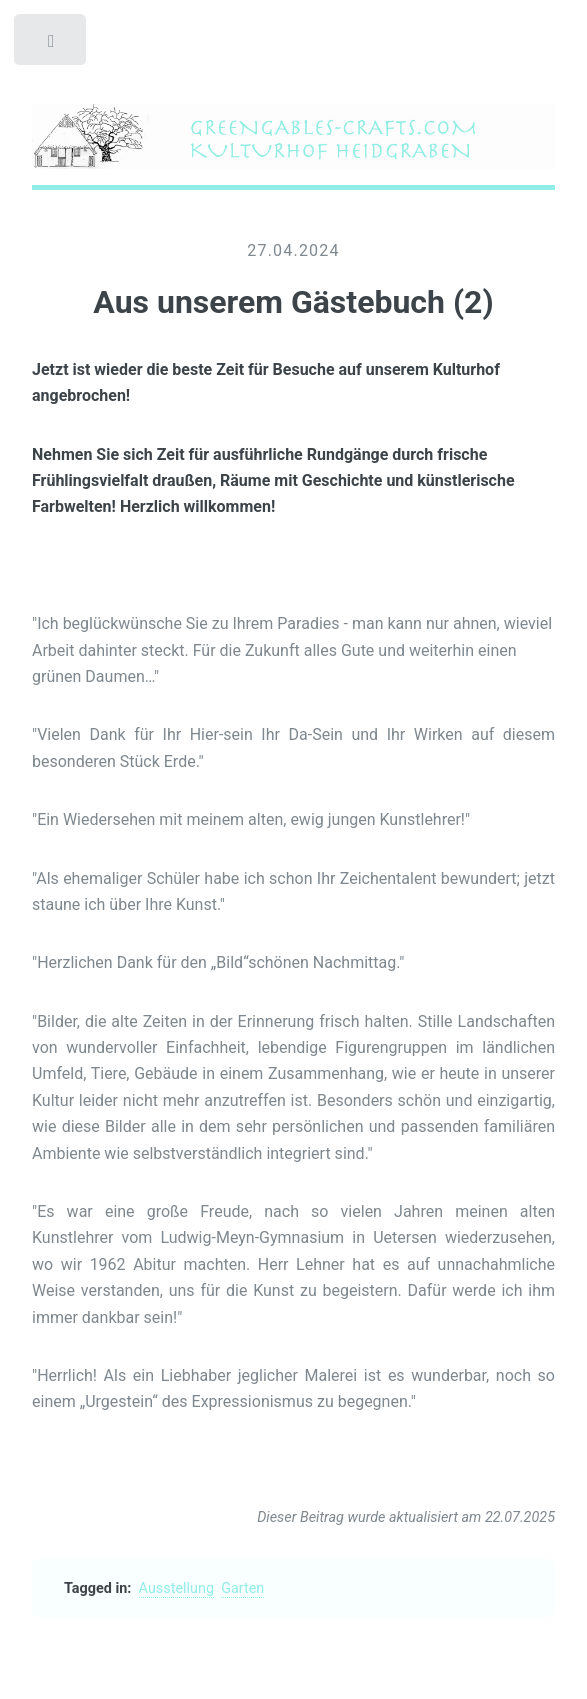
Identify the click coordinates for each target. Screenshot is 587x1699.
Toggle (52, 45)
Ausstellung (176, 1588)
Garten (242, 1588)
